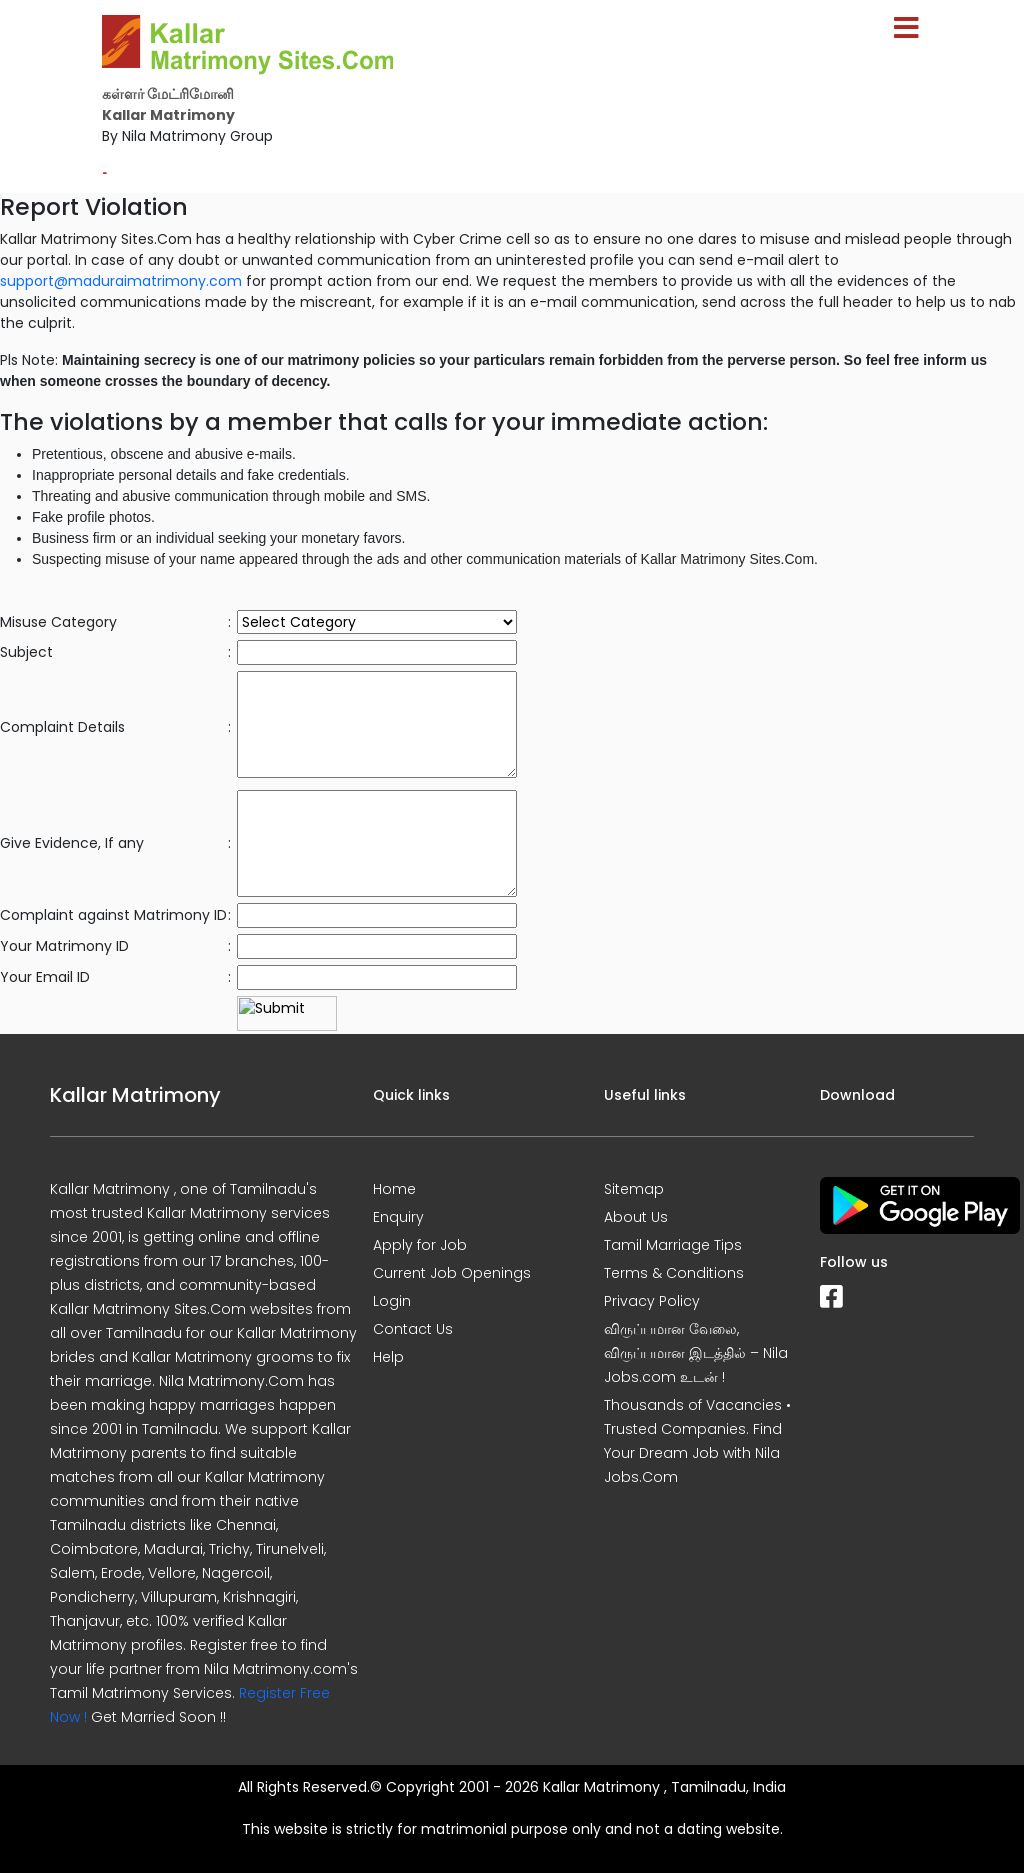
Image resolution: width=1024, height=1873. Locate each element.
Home (394, 1189)
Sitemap (634, 1189)
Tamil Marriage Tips (673, 1245)
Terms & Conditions (674, 1273)
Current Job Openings (452, 1273)
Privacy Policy (652, 1301)
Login (392, 1301)
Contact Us (413, 1329)
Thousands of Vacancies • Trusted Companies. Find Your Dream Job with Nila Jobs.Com (697, 1441)
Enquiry (398, 1217)
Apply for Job (420, 1245)
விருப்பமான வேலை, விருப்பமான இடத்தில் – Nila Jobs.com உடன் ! (696, 1353)
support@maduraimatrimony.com (121, 281)
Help (388, 1357)
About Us (636, 1217)
